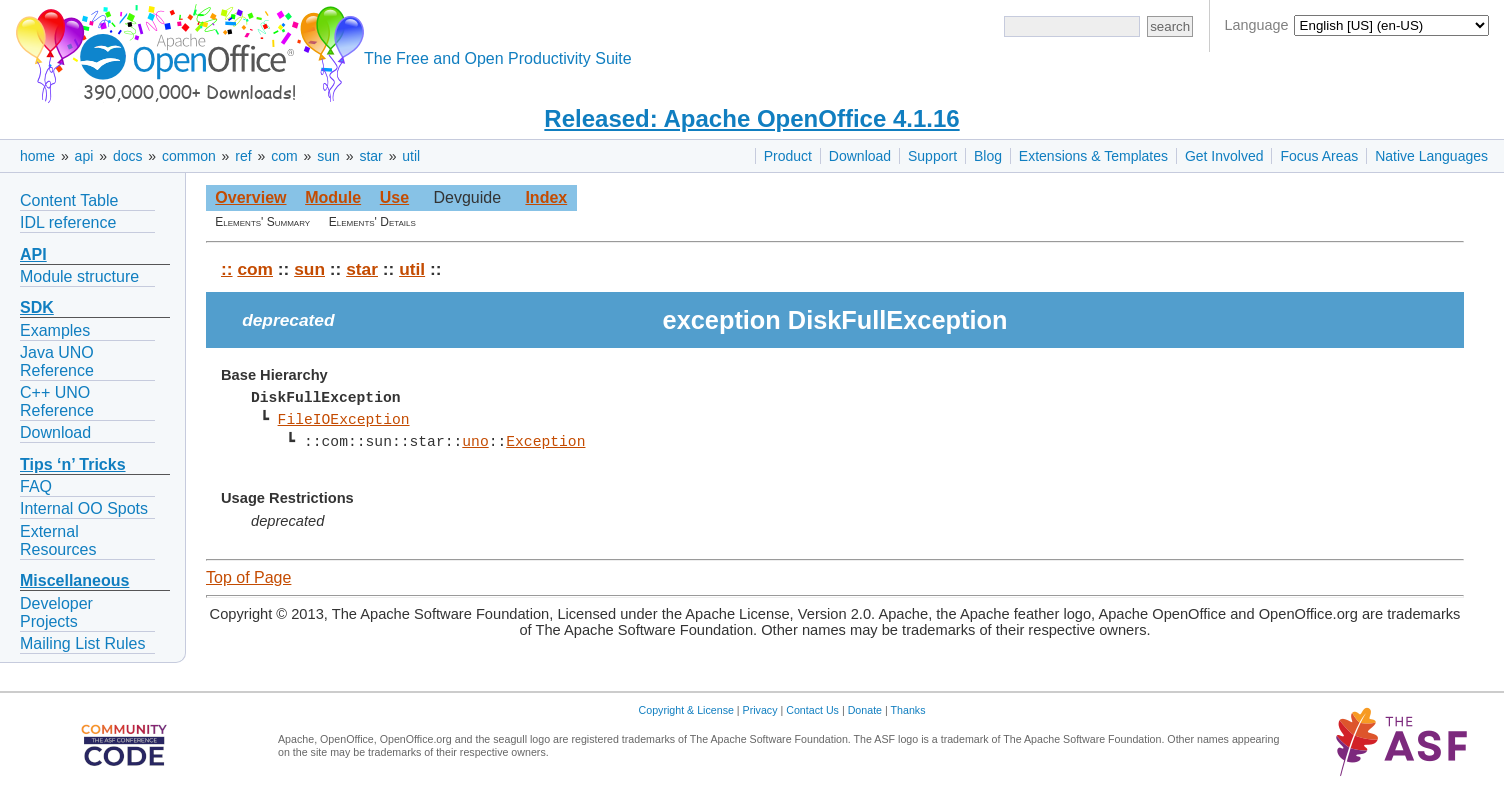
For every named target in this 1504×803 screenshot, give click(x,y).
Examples (55, 330)
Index (546, 197)
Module (333, 197)
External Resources (58, 540)
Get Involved (1224, 156)
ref (243, 156)
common (189, 156)
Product (788, 156)
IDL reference (68, 222)
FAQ (36, 486)
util (411, 156)
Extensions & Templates (1093, 156)
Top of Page (248, 577)
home (37, 156)
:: (227, 269)
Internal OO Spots (84, 508)
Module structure (79, 276)
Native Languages (1431, 156)
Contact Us (812, 710)
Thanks (908, 710)
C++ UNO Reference (57, 401)
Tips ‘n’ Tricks (73, 464)
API (33, 254)
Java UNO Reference (57, 361)
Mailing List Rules (82, 643)
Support (932, 156)
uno (475, 442)
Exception (545, 442)
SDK (37, 307)
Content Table (69, 200)
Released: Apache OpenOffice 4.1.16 (751, 118)
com (284, 156)
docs (128, 156)
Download (860, 156)
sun (328, 156)
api (84, 156)
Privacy (760, 710)
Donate (865, 710)
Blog (988, 156)
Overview (250, 197)
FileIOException (343, 420)
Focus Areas (1319, 156)
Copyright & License (686, 710)
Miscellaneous (74, 580)
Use (394, 197)
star (370, 156)
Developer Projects (56, 612)
